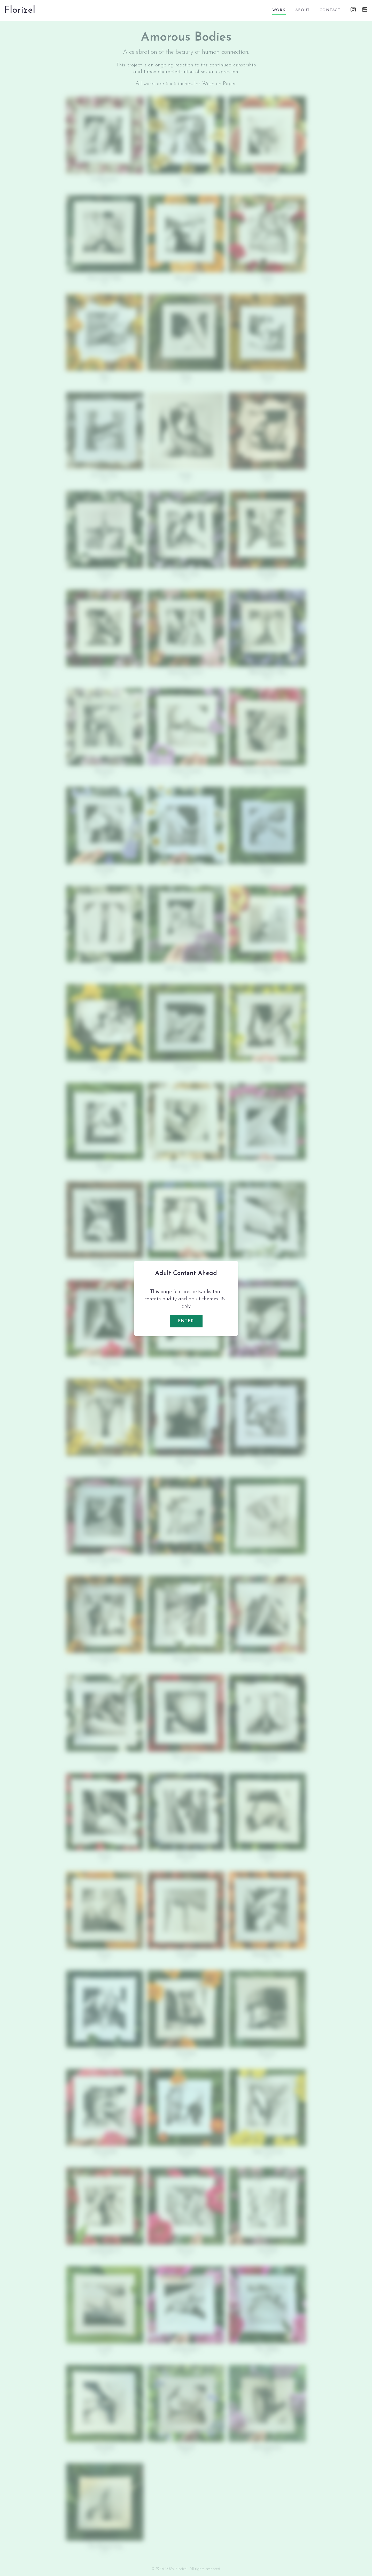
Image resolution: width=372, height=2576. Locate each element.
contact (330, 10)
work (279, 10)
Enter (186, 1321)
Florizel (19, 10)
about (302, 10)
